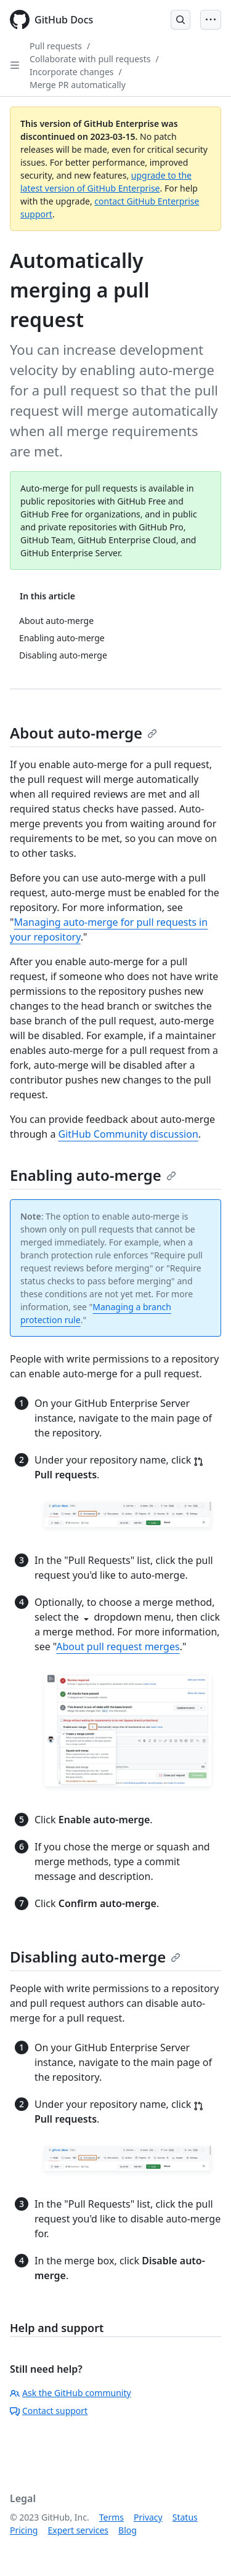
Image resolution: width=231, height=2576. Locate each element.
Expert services (77, 2530)
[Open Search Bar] (180, 20)
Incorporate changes (72, 72)
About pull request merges (117, 1646)
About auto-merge (83, 733)
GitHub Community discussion (128, 1134)
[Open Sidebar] (15, 65)
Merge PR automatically (78, 85)
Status (185, 2517)
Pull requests (56, 46)
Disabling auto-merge (95, 1956)
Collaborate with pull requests (90, 59)
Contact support (48, 2410)
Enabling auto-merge (93, 1175)
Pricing (24, 2530)
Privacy (148, 2517)
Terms (111, 2517)
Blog (127, 2530)
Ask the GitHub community (70, 2393)
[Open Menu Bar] (210, 20)
